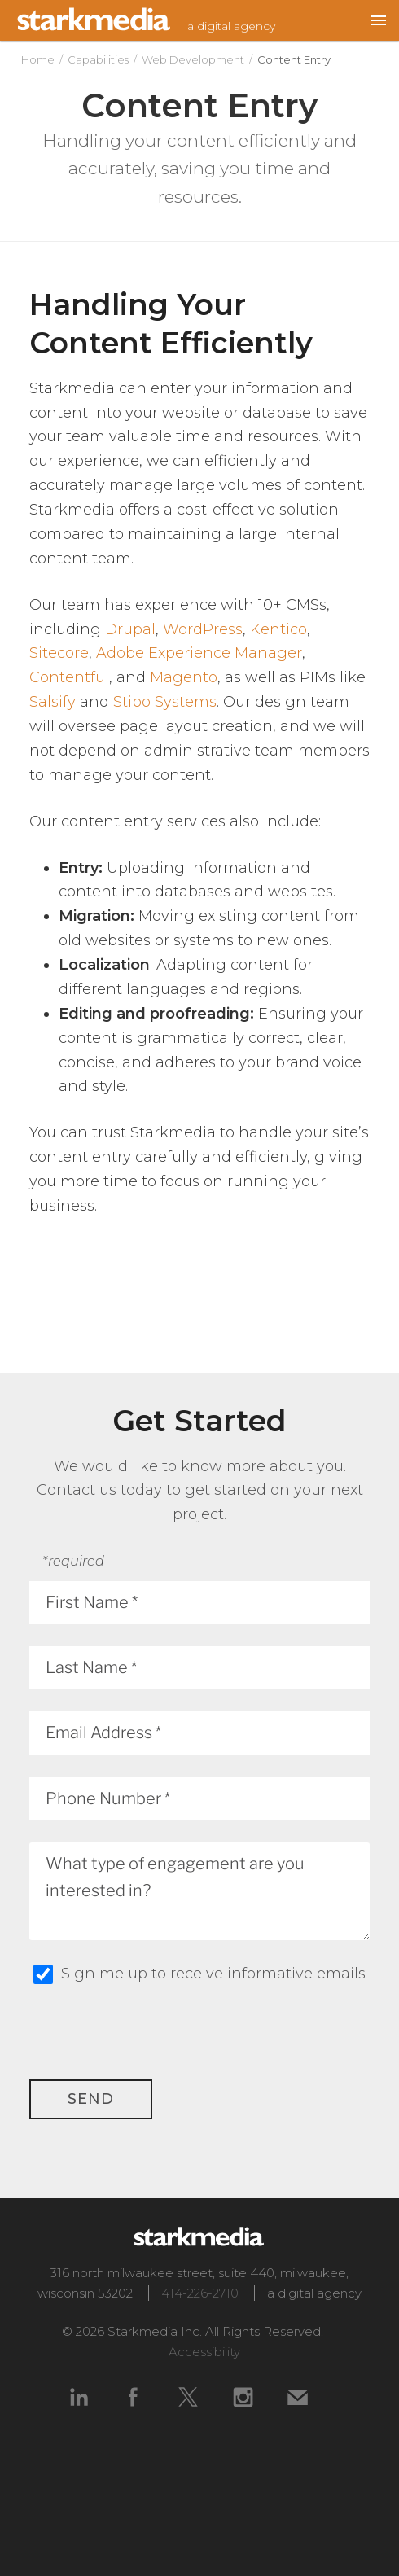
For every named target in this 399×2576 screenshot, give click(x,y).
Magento (183, 677)
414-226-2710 (200, 2293)
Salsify (52, 702)
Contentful (69, 677)
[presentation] (246, 2047)
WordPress (203, 629)
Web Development (193, 59)
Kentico (278, 629)
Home (38, 59)
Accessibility (204, 2351)
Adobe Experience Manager (199, 653)
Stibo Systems (165, 702)
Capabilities (98, 59)
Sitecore (59, 653)
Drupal (130, 629)
